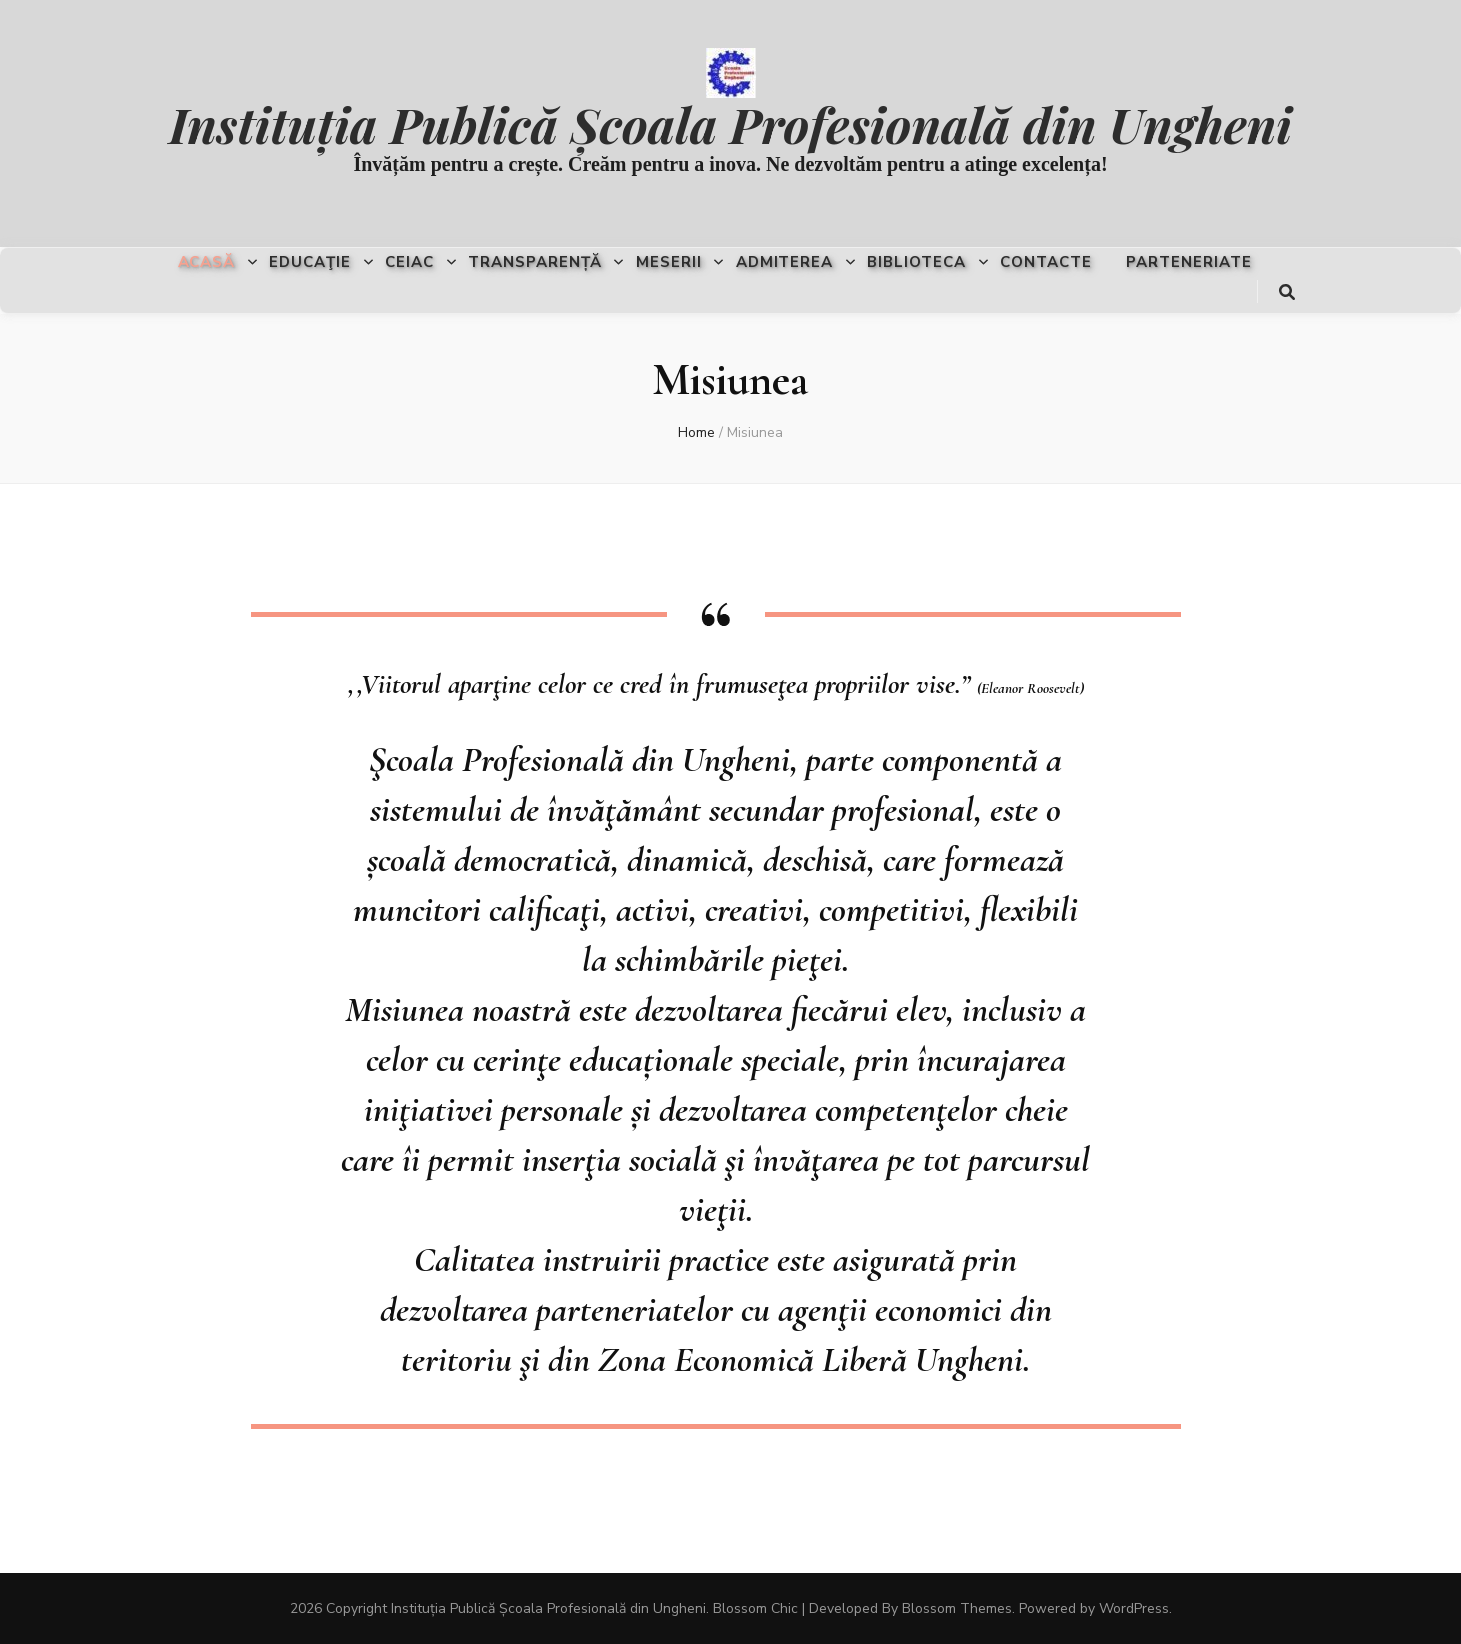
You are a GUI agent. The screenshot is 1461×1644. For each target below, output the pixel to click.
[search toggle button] (1287, 292)
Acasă (207, 262)
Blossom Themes (957, 1608)
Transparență (535, 262)
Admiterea (785, 262)
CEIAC (409, 262)
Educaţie (310, 262)
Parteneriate (1189, 262)
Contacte (1046, 262)
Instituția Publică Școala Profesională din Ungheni (730, 123)
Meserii (669, 262)
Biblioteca (916, 262)
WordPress (1134, 1608)
